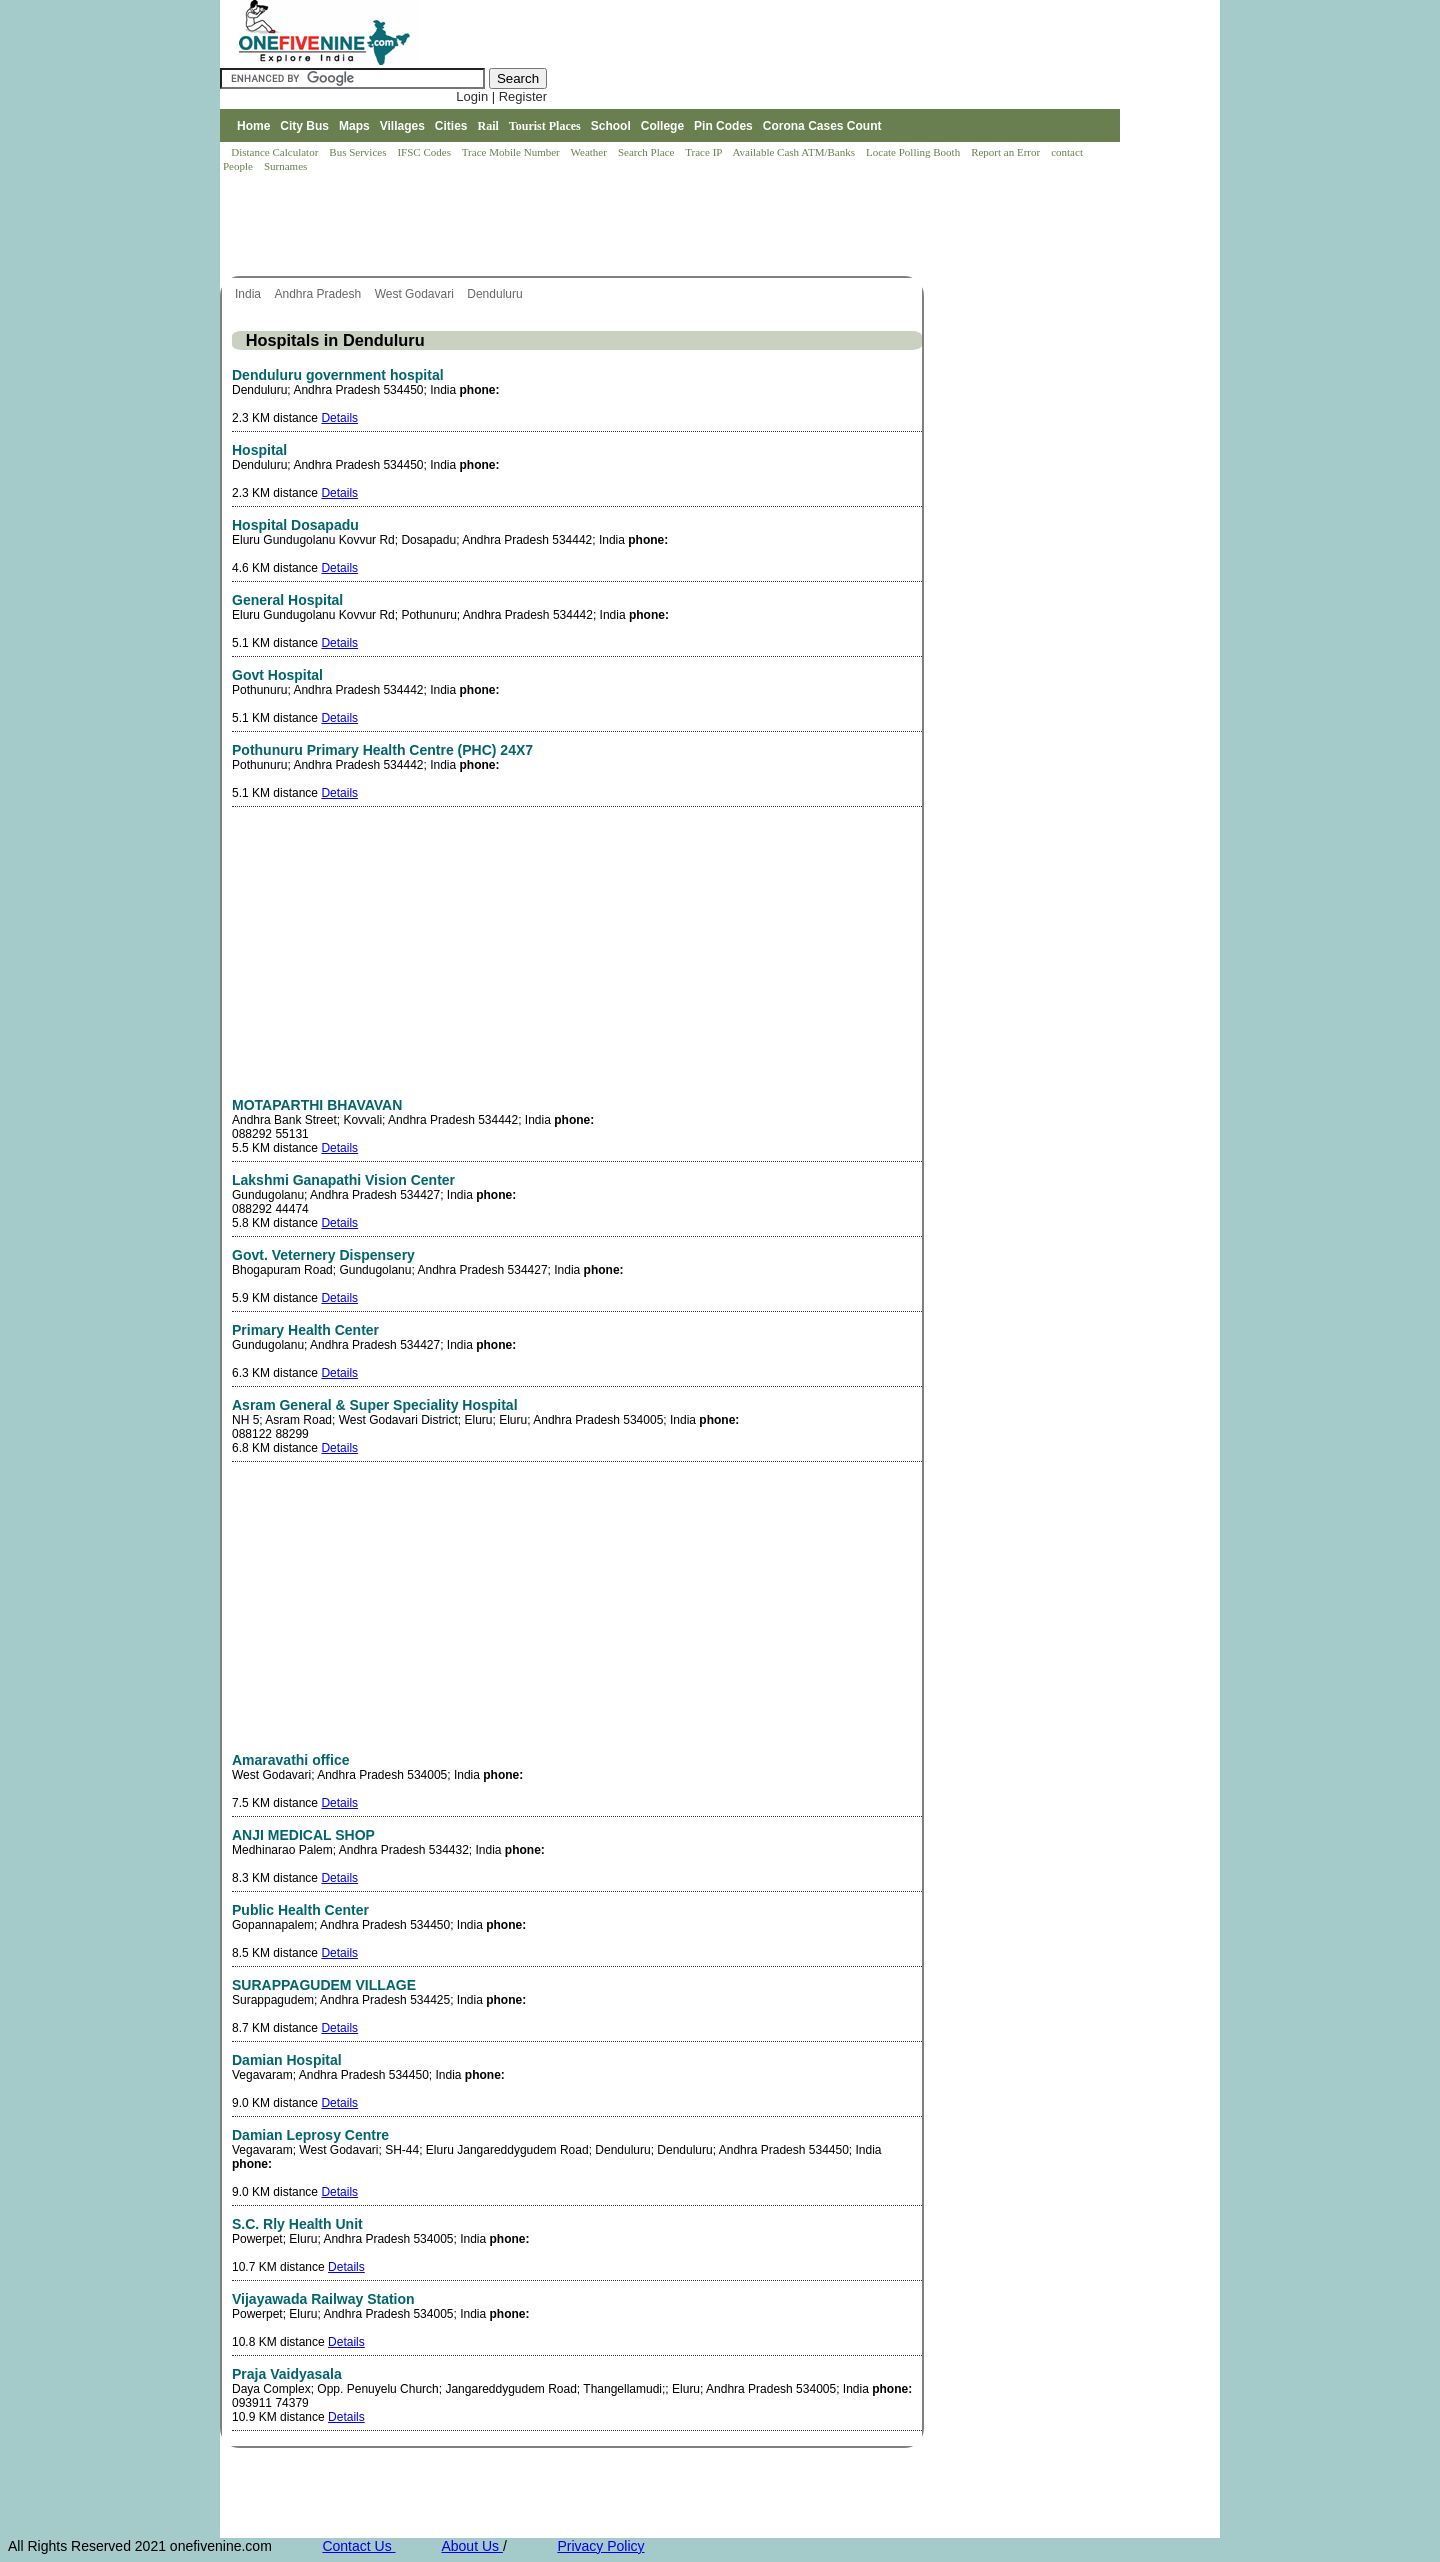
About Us (471, 2546)
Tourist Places (545, 126)
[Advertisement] (584, 226)
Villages (402, 126)
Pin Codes (723, 126)
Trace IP (705, 152)
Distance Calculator (274, 152)
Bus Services (357, 152)
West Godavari (416, 294)
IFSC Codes (425, 152)
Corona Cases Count (822, 126)
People (239, 166)
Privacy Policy (600, 2546)
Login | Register (501, 96)
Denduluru (496, 294)
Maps (354, 126)
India (249, 294)
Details (339, 418)
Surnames (285, 166)
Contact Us (358, 2546)
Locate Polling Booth (914, 152)
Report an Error (1007, 152)
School (611, 126)
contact (1068, 152)
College (662, 126)
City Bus (304, 126)
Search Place (647, 152)
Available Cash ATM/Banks (794, 152)
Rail (488, 126)
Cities (451, 126)
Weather (590, 152)
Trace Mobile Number (512, 152)
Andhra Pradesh (319, 294)
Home (253, 126)
